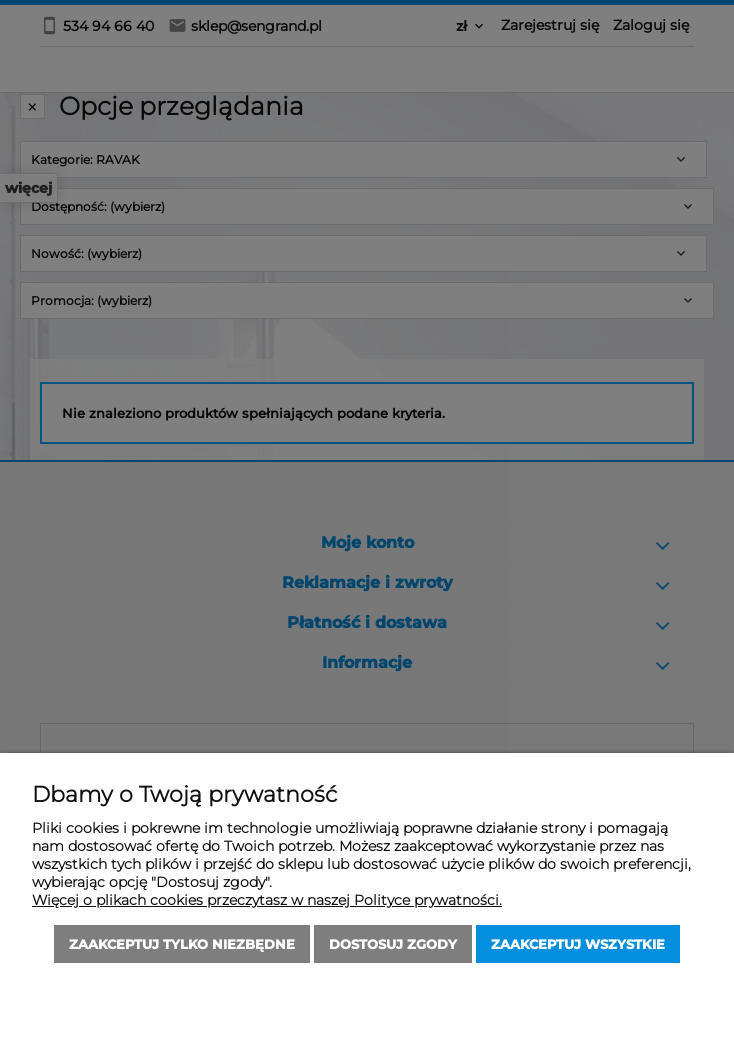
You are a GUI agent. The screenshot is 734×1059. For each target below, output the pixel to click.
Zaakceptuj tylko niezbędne (182, 944)
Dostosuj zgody (393, 944)
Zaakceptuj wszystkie (578, 944)
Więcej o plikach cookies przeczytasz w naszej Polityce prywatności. (267, 900)
